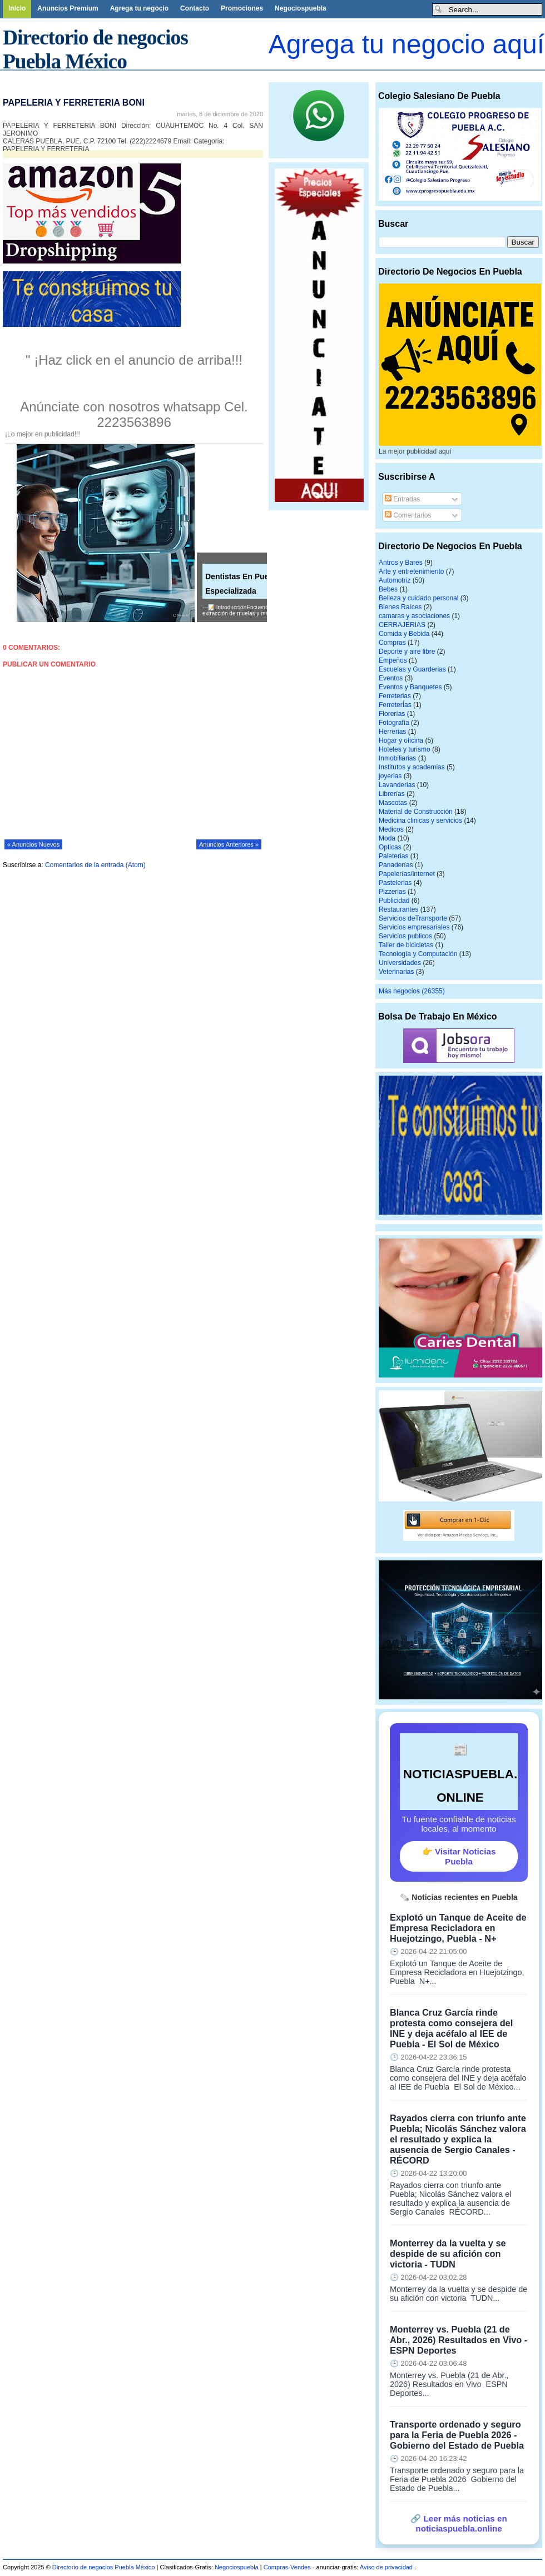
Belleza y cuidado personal (418, 598)
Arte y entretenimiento (411, 571)
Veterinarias (396, 972)
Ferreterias (395, 696)
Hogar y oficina (401, 740)
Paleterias (393, 856)
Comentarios (408, 515)
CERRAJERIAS (402, 625)
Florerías (392, 714)
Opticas (390, 847)
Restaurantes (398, 909)
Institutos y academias (412, 767)
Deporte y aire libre (407, 651)
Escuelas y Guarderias (412, 669)
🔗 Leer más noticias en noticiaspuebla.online (458, 2523)
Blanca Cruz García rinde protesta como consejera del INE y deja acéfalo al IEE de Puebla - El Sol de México (451, 2028)
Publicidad (394, 900)
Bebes (388, 589)
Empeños (393, 660)
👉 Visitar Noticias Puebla (459, 1856)
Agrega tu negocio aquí (406, 44)
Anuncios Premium (67, 8)
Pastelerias (395, 883)
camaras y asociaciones (414, 616)
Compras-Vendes (287, 2567)
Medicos (391, 829)
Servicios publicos (405, 936)
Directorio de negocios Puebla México (103, 2567)
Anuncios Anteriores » (229, 844)
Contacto (194, 8)
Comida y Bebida (404, 634)
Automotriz (394, 580)
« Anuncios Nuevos (33, 844)
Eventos (391, 678)
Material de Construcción (416, 811)
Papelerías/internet (407, 874)
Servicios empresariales (414, 927)
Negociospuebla (300, 8)
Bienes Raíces (400, 607)
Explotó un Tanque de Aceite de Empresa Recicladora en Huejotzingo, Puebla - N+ (458, 1927)
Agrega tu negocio (139, 8)
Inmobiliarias (397, 758)
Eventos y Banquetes (410, 687)
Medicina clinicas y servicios (420, 820)
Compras (392, 643)
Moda (387, 838)
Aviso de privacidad (387, 2567)
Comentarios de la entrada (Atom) (95, 865)
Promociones (242, 8)
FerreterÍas (395, 705)
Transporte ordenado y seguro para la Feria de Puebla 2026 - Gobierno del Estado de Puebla (457, 2434)
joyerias (390, 776)
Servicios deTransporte (413, 918)
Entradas (402, 499)
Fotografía (394, 723)
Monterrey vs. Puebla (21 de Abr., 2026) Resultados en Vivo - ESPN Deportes (458, 2339)
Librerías (392, 794)
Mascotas (393, 803)
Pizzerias (392, 892)
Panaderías (396, 865)
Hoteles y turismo (404, 749)
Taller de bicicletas (406, 945)
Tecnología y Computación (418, 954)
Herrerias (392, 731)
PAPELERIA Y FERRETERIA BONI (74, 102)
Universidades (400, 963)
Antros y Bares (401, 562)
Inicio (17, 8)
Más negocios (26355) (412, 991)
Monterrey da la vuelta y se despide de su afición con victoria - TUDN (448, 2253)
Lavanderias (397, 785)
